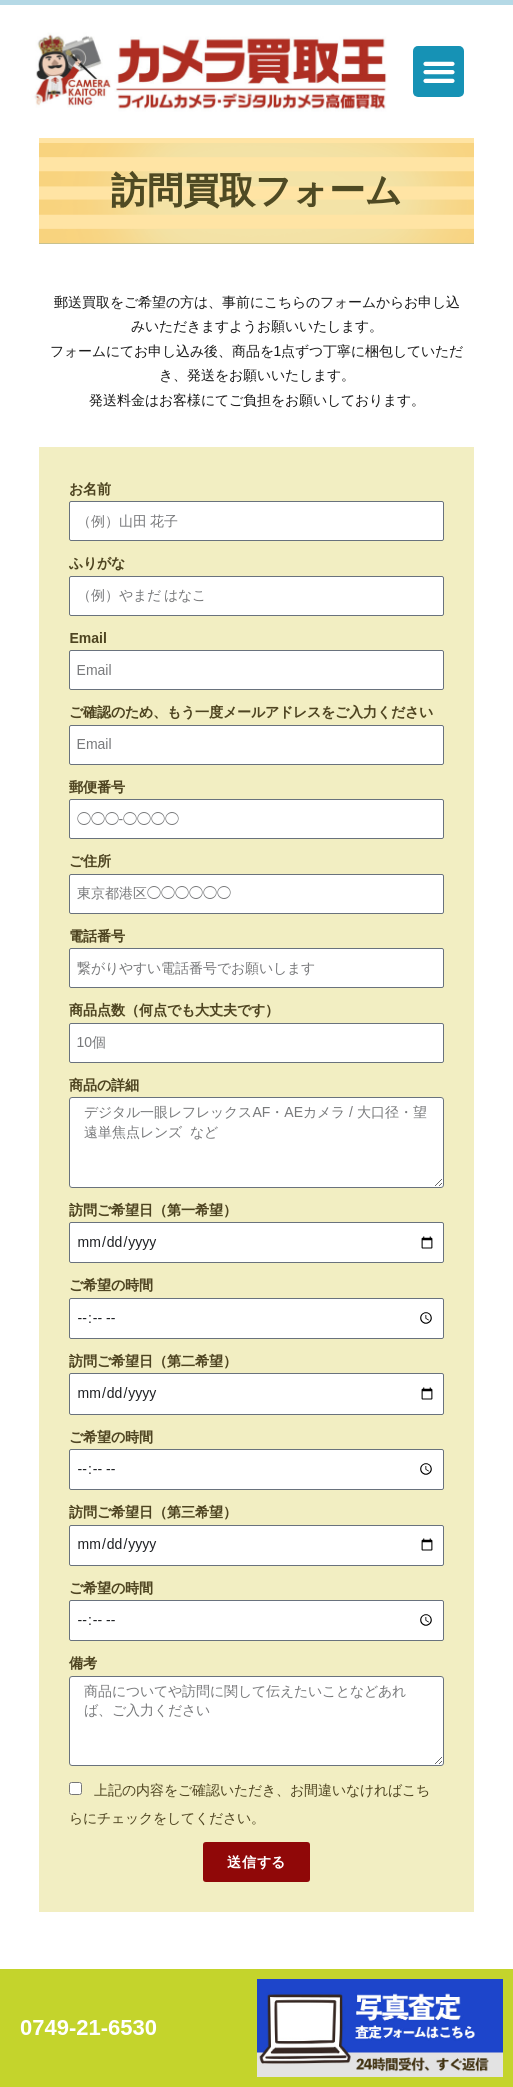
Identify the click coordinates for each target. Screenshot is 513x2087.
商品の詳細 (104, 1085)
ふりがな (97, 564)
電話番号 (97, 936)
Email (87, 638)
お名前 (90, 489)
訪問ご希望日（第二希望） (153, 1361)
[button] (438, 71)
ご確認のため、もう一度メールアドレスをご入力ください (251, 713)
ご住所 (90, 862)
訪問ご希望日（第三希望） (153, 1512)
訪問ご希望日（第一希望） (153, 1210)
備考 (83, 1663)
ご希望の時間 (111, 1285)
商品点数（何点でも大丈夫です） (174, 1011)
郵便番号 (97, 787)
